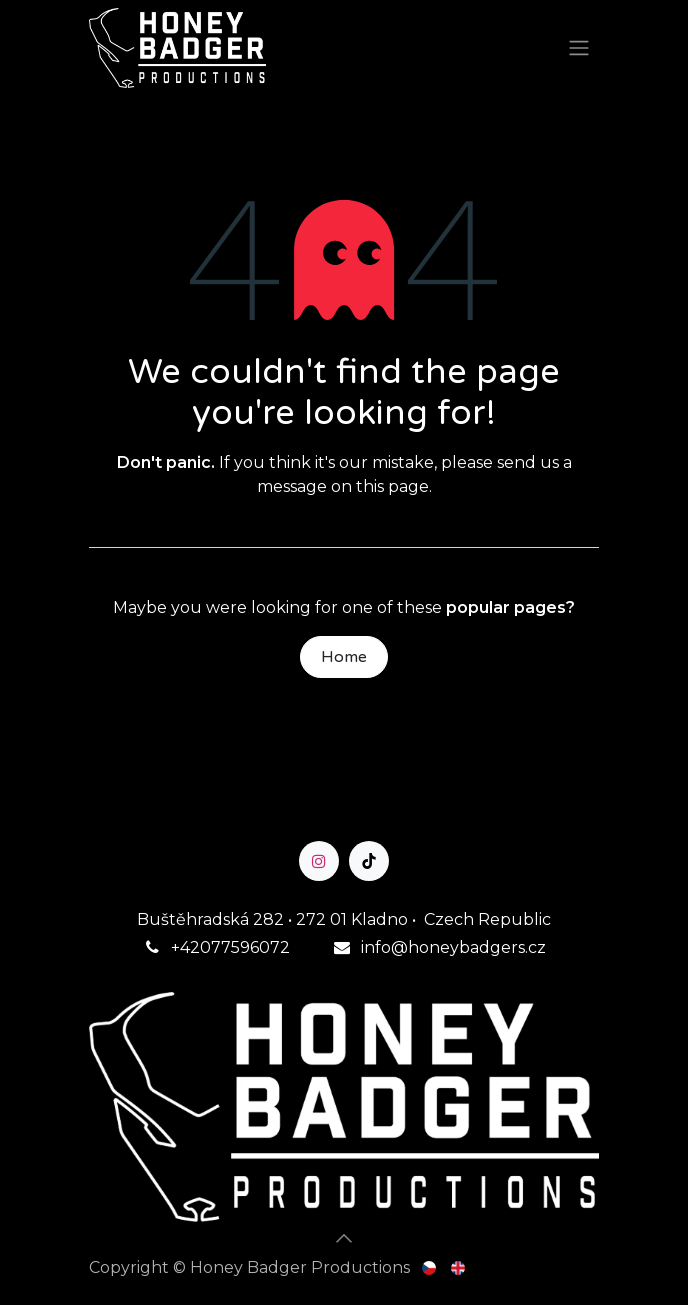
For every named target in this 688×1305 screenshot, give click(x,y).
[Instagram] (319, 861)
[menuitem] (430, 1267)
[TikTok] (369, 861)
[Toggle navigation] (579, 48)
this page (392, 486)
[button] (344, 1238)
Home (344, 657)
